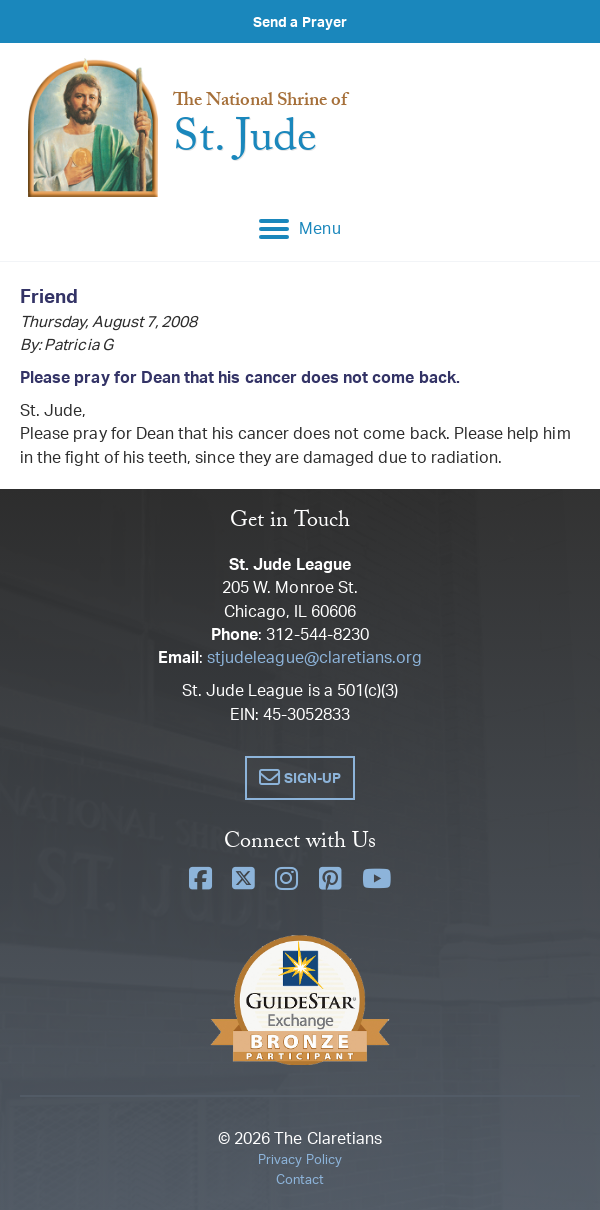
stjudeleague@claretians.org (314, 657)
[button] (299, 778)
